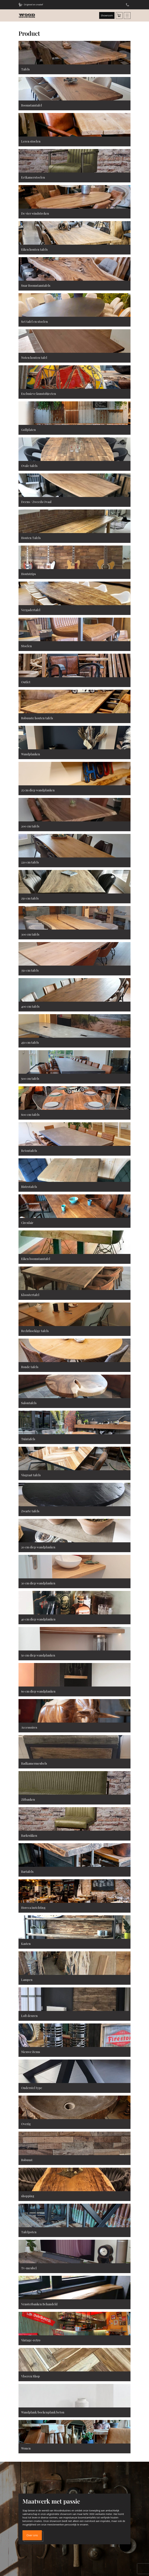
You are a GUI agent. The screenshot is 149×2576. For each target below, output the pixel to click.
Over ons (32, 2535)
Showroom (107, 15)
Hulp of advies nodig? (127, 4)
